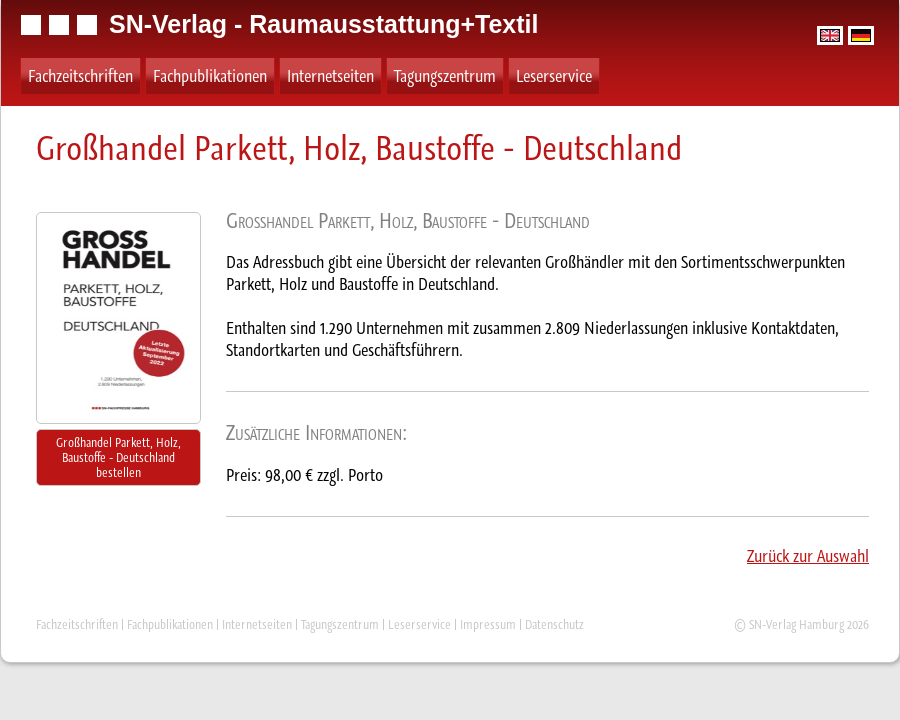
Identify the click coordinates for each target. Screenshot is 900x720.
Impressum (488, 624)
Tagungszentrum (445, 76)
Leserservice (554, 76)
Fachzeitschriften (80, 76)
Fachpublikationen (210, 76)
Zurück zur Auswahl (808, 556)
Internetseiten (330, 76)
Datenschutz (554, 624)
